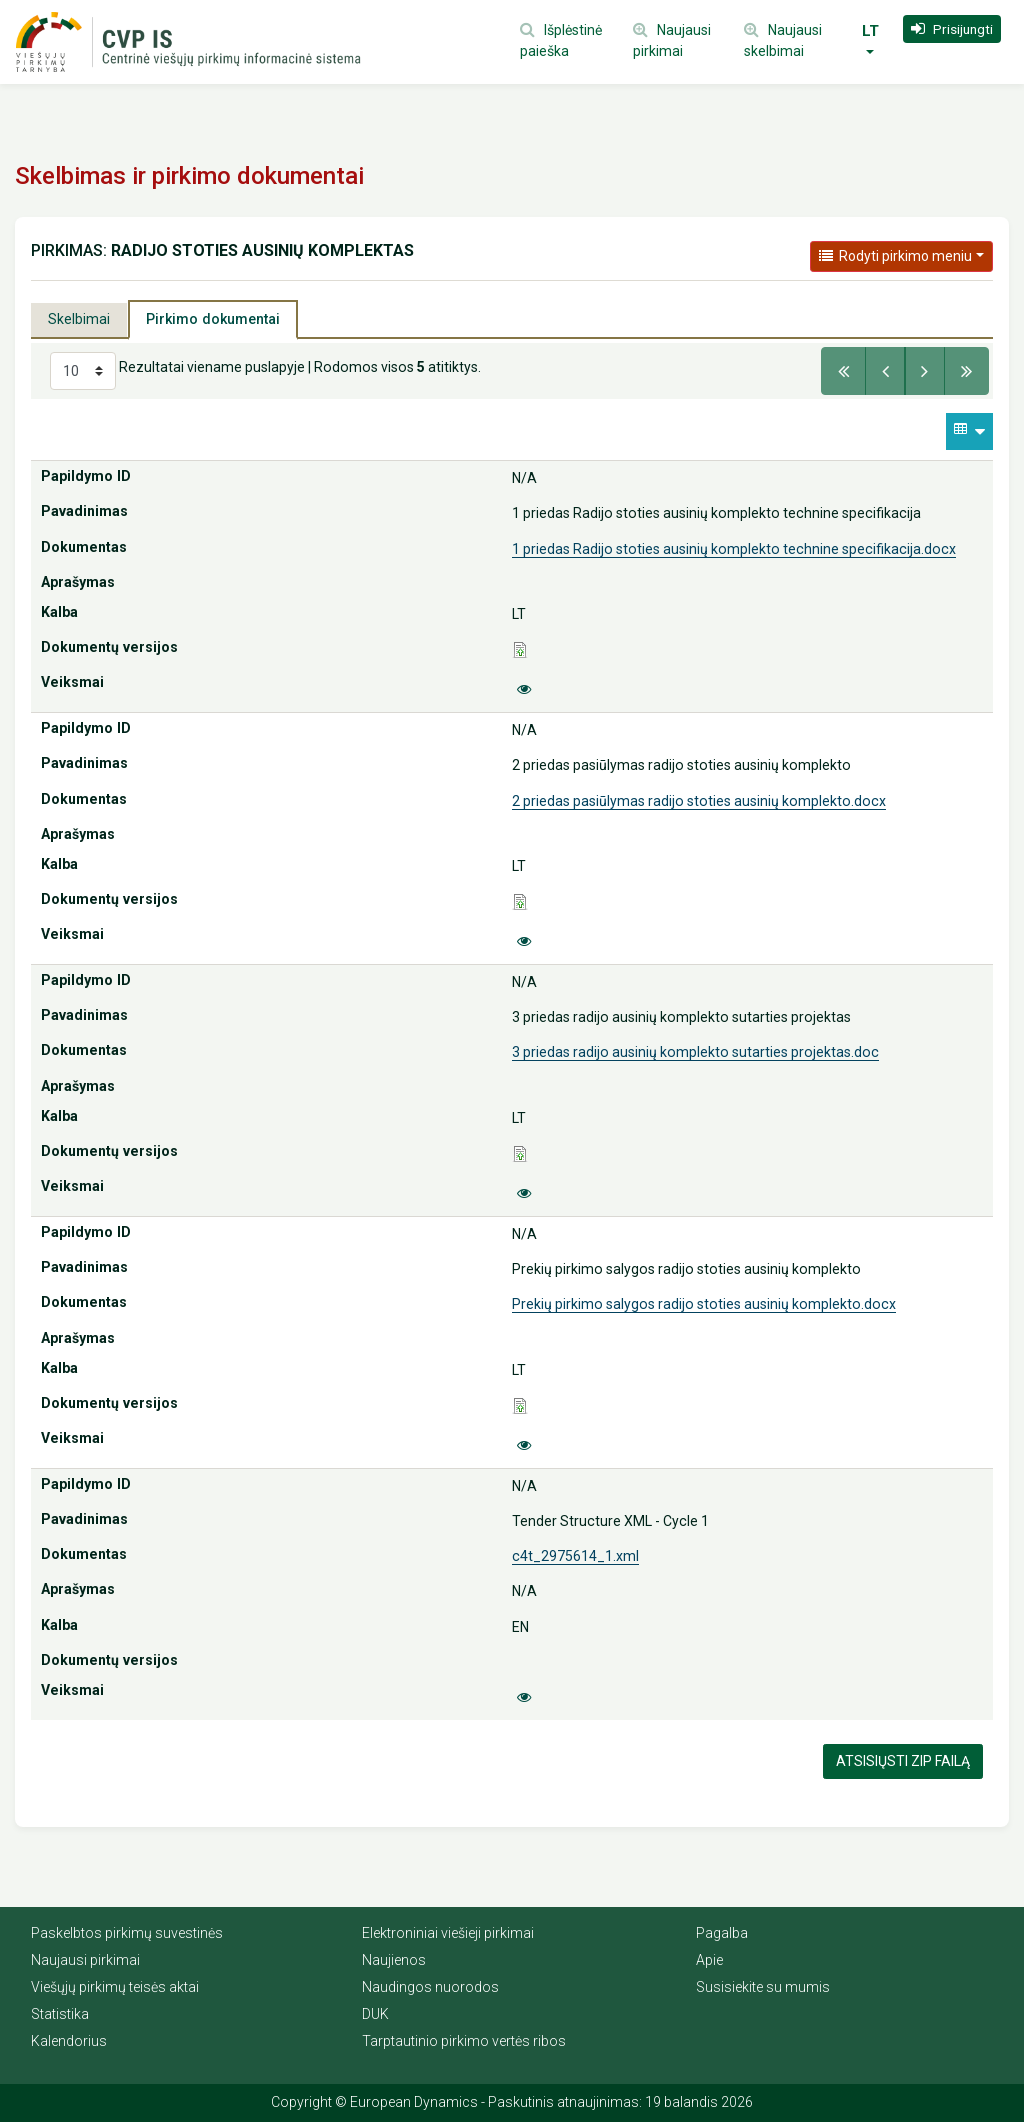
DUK (375, 2014)
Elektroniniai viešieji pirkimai (448, 1933)
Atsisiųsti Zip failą (903, 1761)
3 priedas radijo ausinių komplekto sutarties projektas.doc (695, 1052)
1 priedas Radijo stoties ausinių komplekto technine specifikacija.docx (734, 549)
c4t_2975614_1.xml (575, 1556)
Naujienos (394, 1960)
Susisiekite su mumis (763, 1987)
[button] (952, 29)
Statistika (60, 2014)
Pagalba (722, 1933)
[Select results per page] (83, 371)
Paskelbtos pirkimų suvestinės (127, 1933)
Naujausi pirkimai (85, 1960)
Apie (709, 1960)
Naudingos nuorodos (430, 1987)
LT (870, 31)
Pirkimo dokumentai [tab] (213, 319)
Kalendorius (69, 2041)
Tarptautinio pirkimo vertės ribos (464, 2041)
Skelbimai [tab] (79, 319)
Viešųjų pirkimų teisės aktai (115, 1987)
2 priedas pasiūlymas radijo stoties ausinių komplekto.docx (699, 801)
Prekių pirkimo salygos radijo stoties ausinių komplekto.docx (704, 1304)
